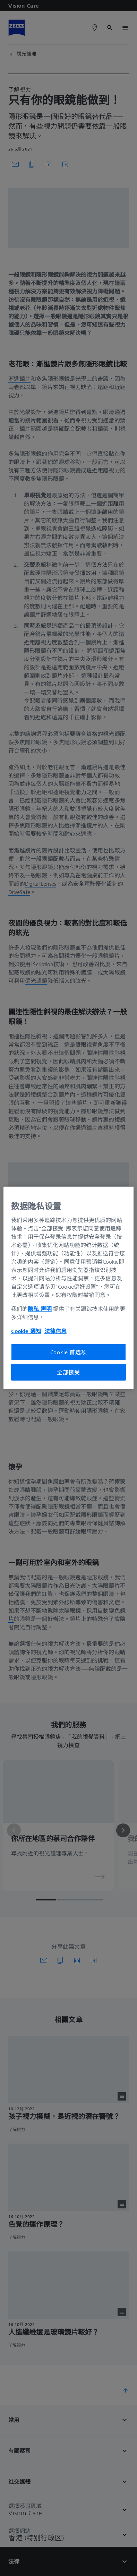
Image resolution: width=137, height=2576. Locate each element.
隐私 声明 (40, 1308)
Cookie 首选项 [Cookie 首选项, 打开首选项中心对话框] (68, 1352)
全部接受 (68, 1372)
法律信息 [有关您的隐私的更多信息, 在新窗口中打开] (55, 1330)
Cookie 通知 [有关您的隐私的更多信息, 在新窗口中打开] (26, 1330)
